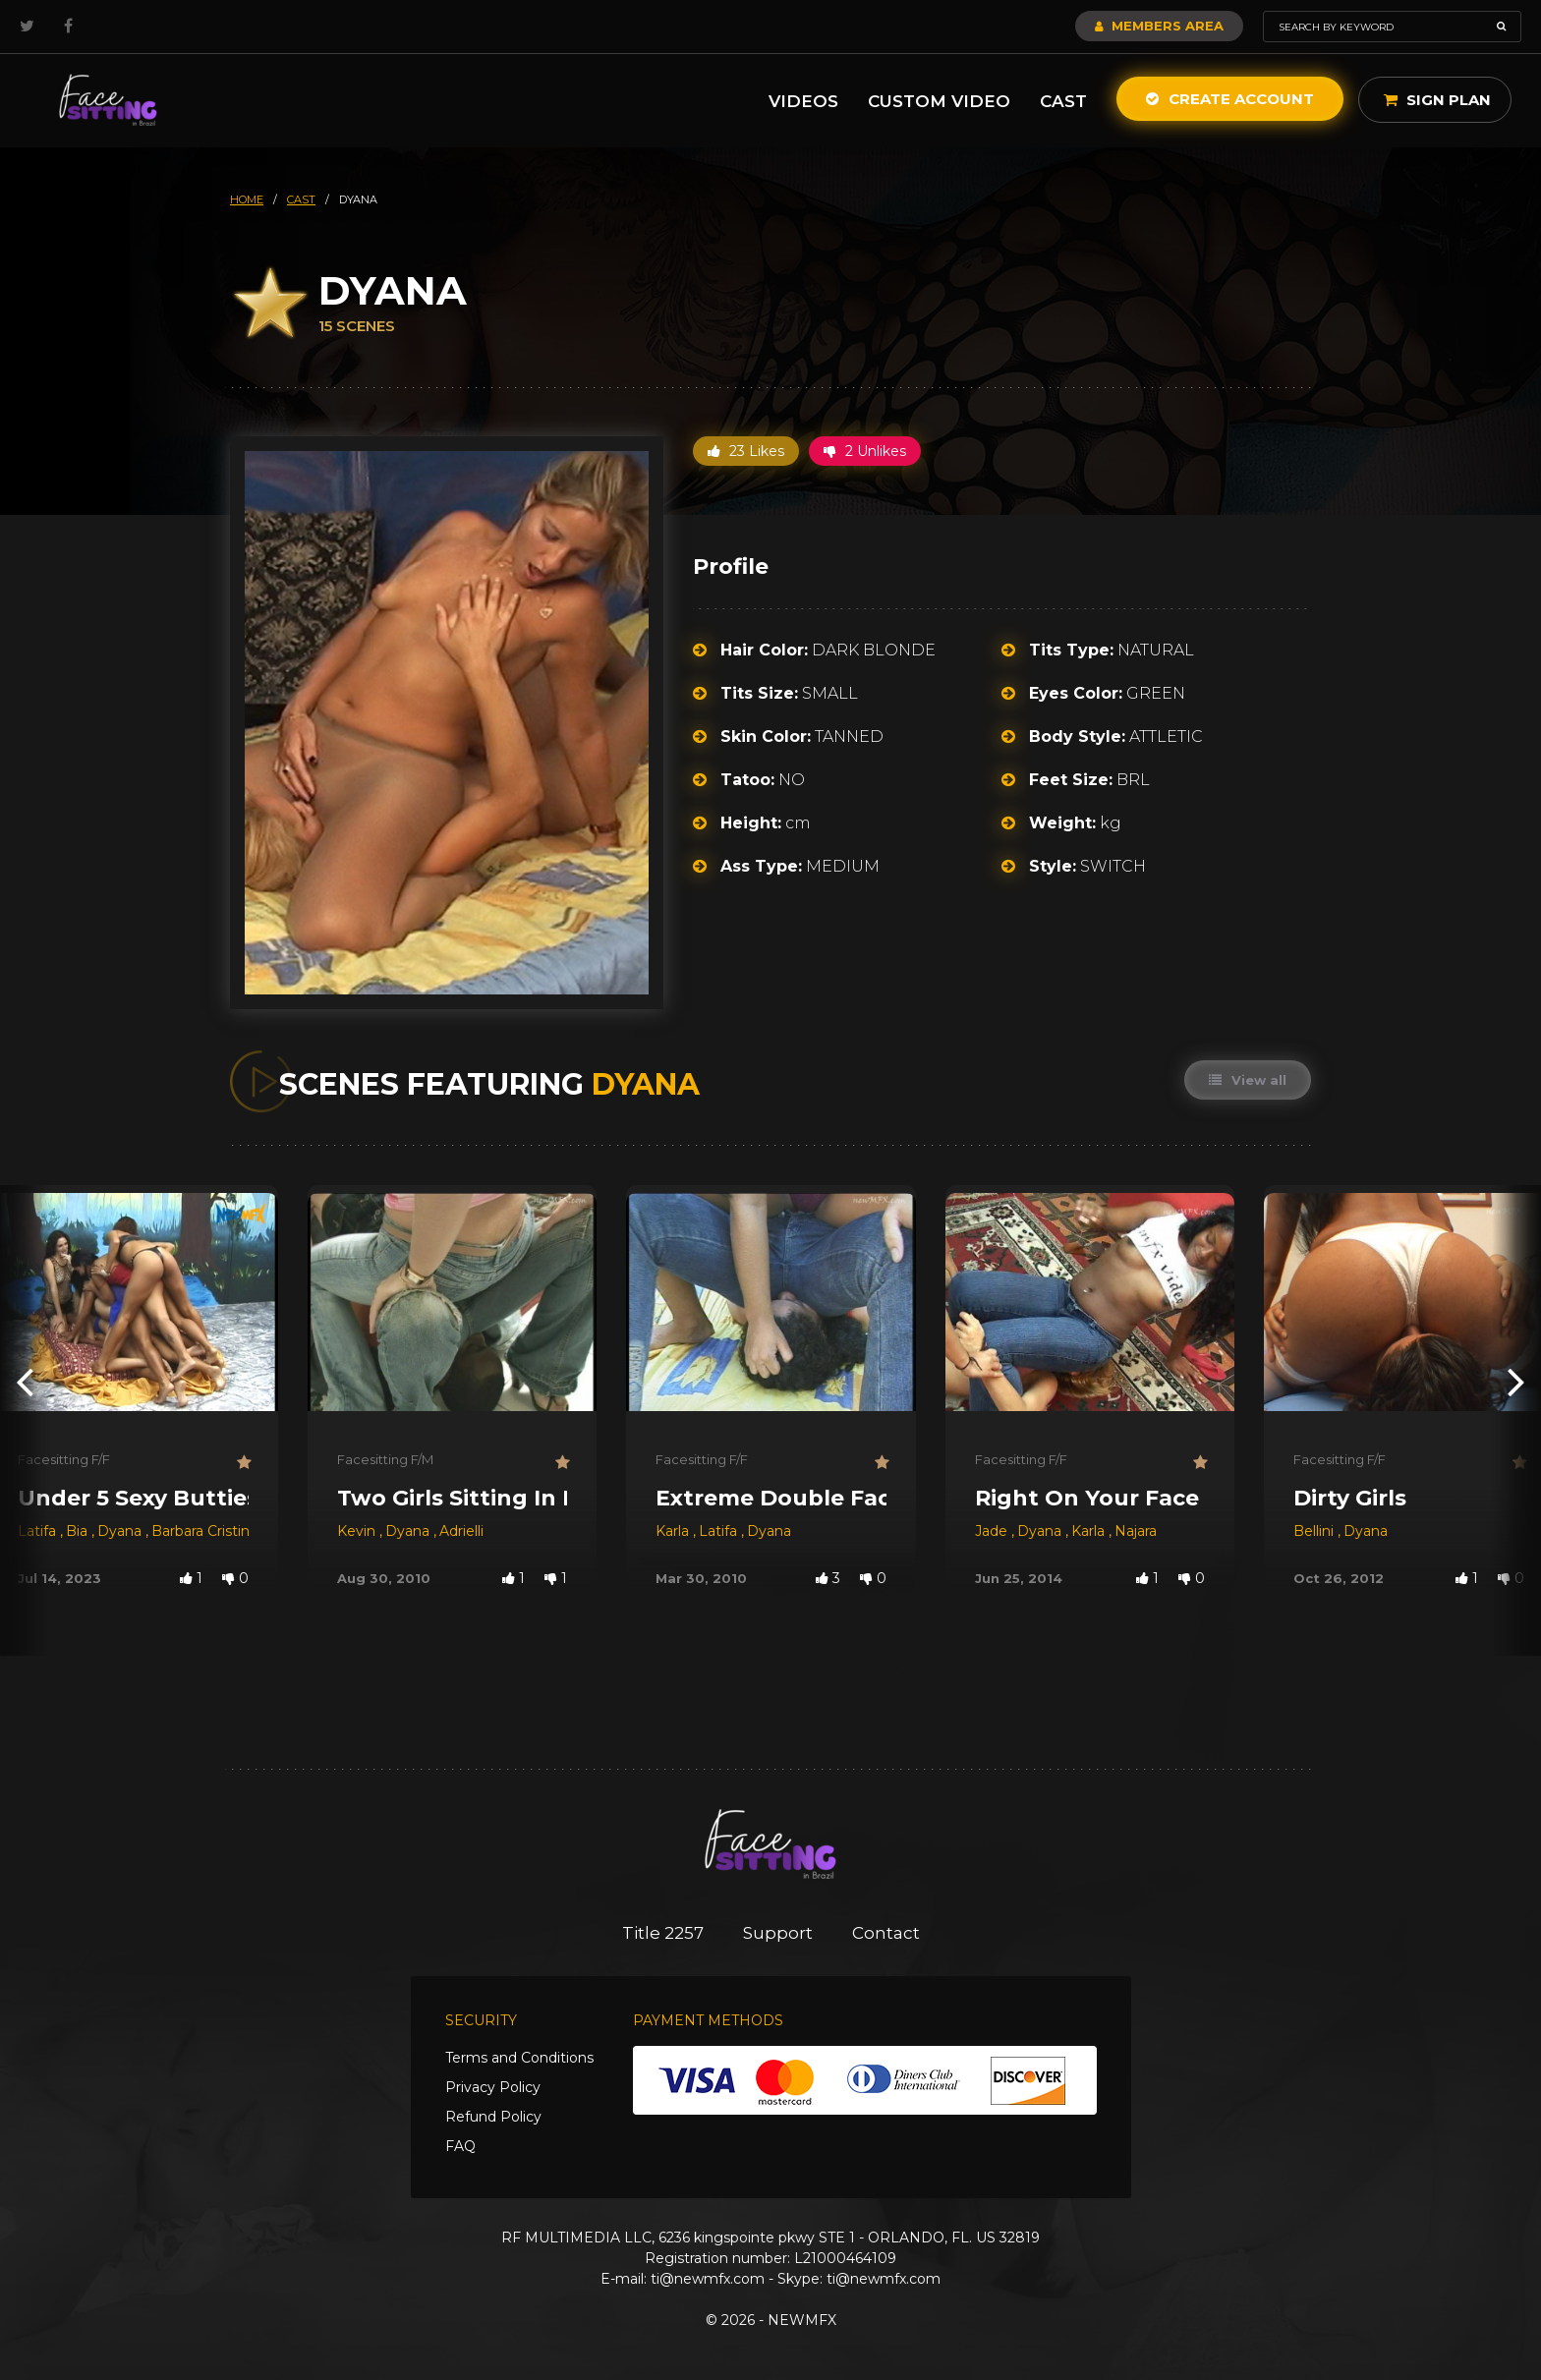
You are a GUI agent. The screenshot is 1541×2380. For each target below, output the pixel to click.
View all (1247, 1080)
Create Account (1230, 98)
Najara (1135, 1531)
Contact (886, 1933)
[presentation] (24, 1381)
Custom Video (939, 101)
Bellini (1315, 1531)
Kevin (358, 1531)
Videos (803, 101)
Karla (674, 1531)
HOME (246, 199)
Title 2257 (663, 1933)
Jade (993, 1531)
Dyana (121, 1531)
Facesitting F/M (385, 1459)
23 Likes (746, 451)
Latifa (39, 1531)
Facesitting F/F (64, 1459)
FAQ (460, 2146)
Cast (1063, 101)
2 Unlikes (865, 451)
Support (778, 1933)
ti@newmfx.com (708, 2279)
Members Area (1159, 25)
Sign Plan (1437, 99)
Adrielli (461, 1531)
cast (301, 199)
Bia (78, 1531)
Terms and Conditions (519, 2058)
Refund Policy (493, 2116)
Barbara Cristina (204, 1531)
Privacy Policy (493, 2087)
